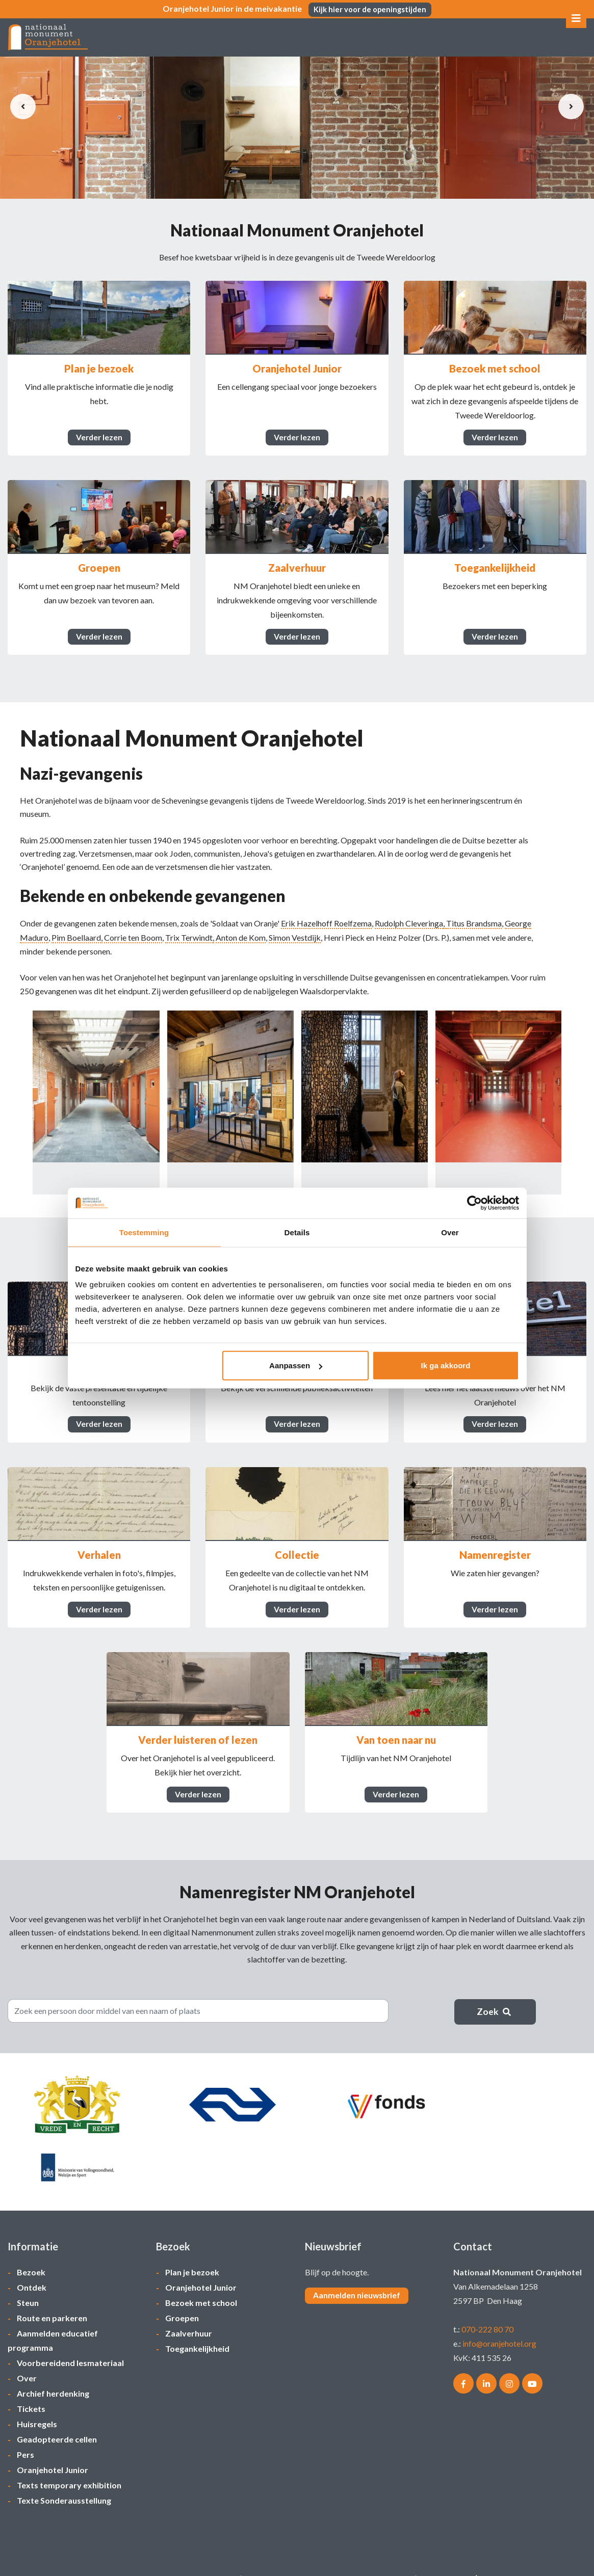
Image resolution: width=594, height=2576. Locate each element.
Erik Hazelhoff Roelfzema (326, 937)
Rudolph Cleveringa (409, 937)
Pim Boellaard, (76, 951)
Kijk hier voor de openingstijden (370, 9)
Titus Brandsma (474, 937)
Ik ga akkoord (446, 1365)
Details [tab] (297, 1232)
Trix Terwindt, (189, 951)
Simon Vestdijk (295, 951)
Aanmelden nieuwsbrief (358, 2273)
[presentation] (23, 106)
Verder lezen (99, 440)
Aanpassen (295, 1365)
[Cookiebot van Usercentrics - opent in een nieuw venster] (474, 1202)
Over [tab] (450, 1232)
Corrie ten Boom (133, 951)
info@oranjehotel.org (499, 2321)
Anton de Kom (241, 951)
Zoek (495, 2042)
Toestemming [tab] (144, 1232)
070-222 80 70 (487, 2307)
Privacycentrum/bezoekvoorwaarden (172, 2556)
